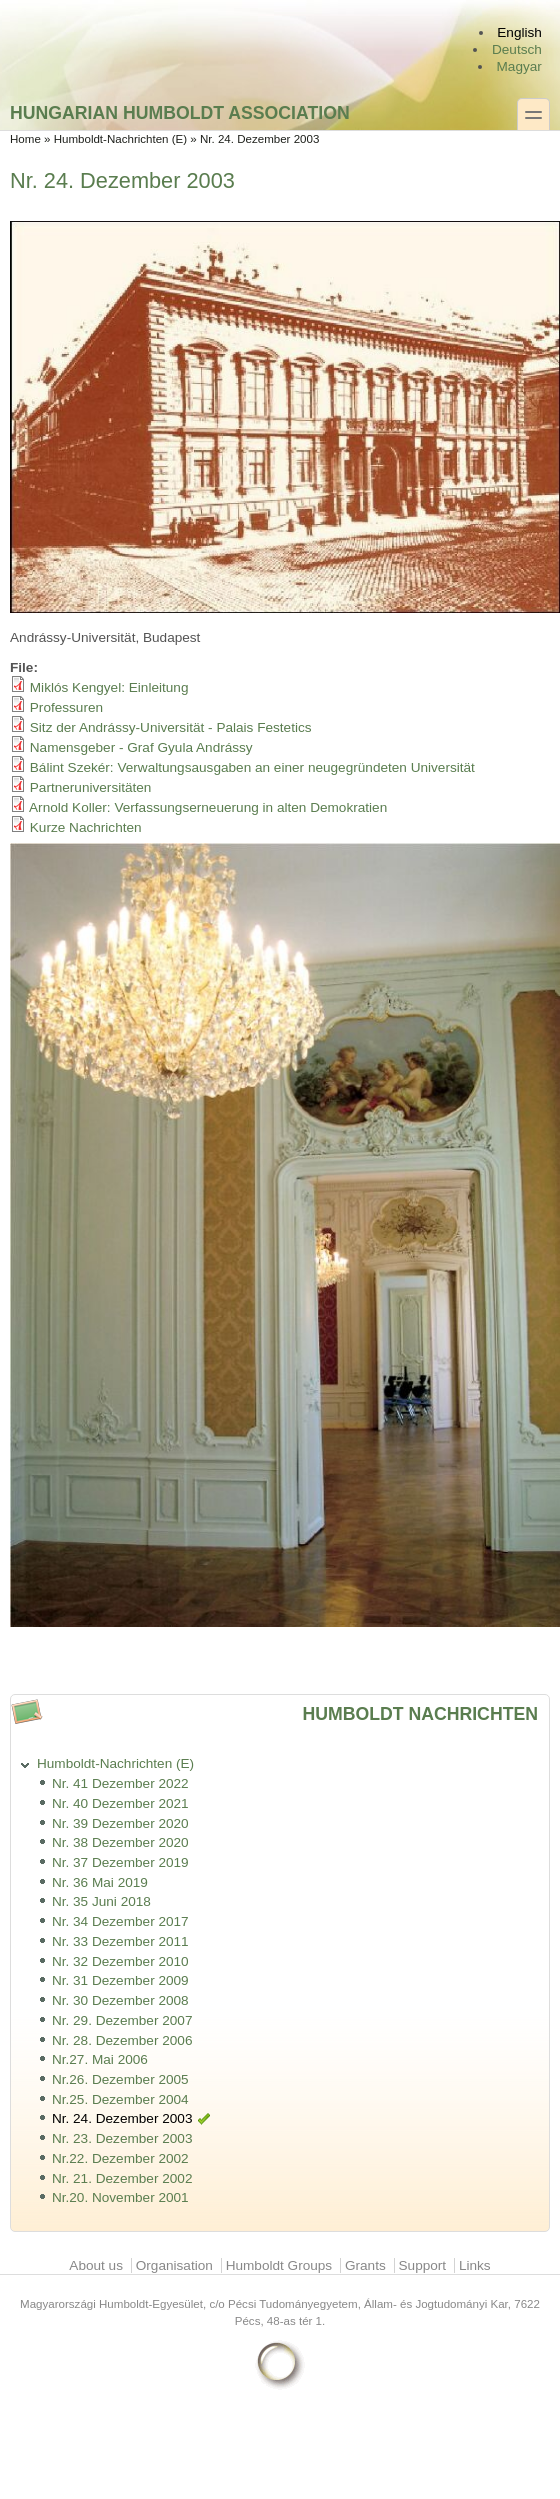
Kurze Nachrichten (86, 827)
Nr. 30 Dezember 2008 (120, 2000)
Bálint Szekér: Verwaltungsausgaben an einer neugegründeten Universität (252, 767)
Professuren (66, 707)
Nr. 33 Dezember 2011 (120, 1941)
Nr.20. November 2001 (120, 2197)
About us (96, 2265)
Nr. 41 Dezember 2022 (120, 1783)
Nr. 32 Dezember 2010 (120, 1961)
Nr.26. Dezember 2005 (120, 2079)
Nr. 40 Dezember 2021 (120, 1803)
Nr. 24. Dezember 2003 (122, 2118)
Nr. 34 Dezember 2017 (120, 1921)
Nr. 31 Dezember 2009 (120, 1980)
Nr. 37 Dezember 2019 (120, 1862)
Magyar (519, 66)
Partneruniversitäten (91, 787)
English (519, 32)
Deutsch (517, 49)
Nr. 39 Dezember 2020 (120, 1823)
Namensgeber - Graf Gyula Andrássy (141, 747)
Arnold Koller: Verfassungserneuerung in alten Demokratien (208, 807)
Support (423, 2265)
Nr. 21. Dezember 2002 (122, 2178)
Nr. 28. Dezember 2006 (122, 2040)
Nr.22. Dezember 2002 (120, 2158)
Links (475, 2265)
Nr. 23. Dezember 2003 (122, 2138)
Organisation (174, 2265)
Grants (365, 2265)
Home (25, 139)
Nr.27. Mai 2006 (100, 2059)
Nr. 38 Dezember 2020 (120, 1842)
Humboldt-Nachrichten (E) (120, 139)
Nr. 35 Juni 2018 (101, 1901)
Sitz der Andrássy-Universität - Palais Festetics (171, 727)
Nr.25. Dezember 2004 (120, 2099)
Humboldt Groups (279, 2265)
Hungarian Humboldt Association (180, 112)
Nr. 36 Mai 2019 (100, 1882)
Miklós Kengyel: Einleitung (109, 687)
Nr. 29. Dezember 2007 (122, 2020)
